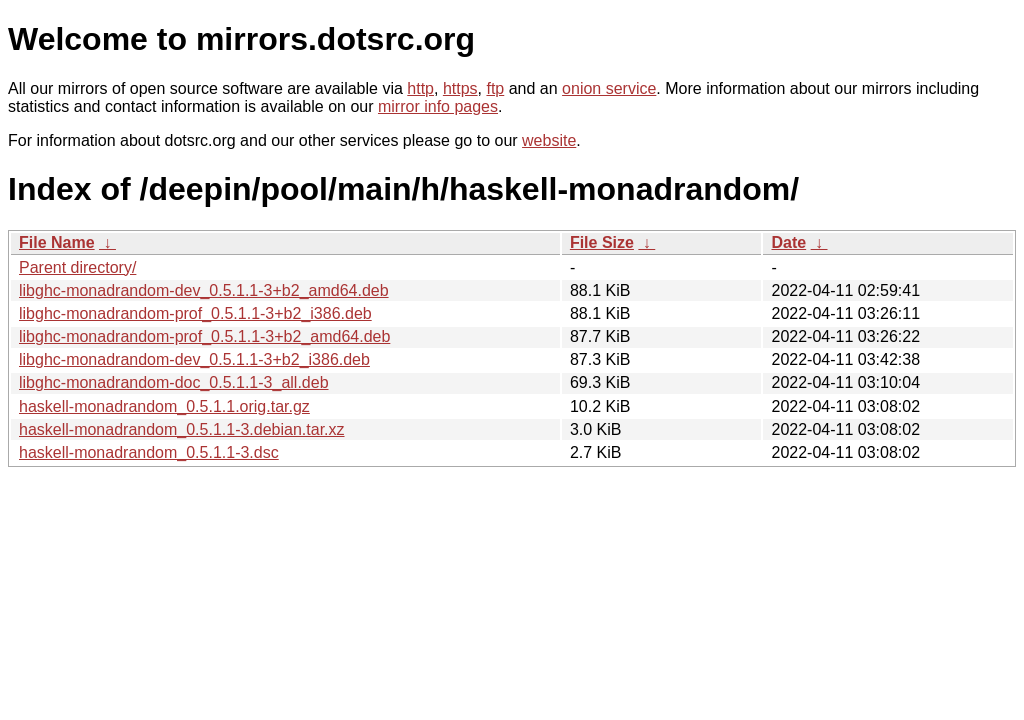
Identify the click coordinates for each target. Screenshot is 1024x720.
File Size (602, 242)
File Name (57, 242)
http (420, 88)
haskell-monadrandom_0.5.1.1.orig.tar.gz (164, 406)
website (549, 140)
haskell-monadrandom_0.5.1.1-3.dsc (149, 452)
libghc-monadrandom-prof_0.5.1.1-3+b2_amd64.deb (204, 336)
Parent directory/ (77, 267)
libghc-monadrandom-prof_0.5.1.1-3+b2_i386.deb (195, 313)
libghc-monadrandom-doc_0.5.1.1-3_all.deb (174, 382)
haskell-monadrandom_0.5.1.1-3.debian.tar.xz (182, 429)
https (460, 88)
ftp (495, 88)
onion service (609, 88)
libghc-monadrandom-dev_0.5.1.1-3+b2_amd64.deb (204, 290)
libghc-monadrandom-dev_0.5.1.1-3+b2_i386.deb (194, 359)
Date (788, 242)
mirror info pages (438, 106)
